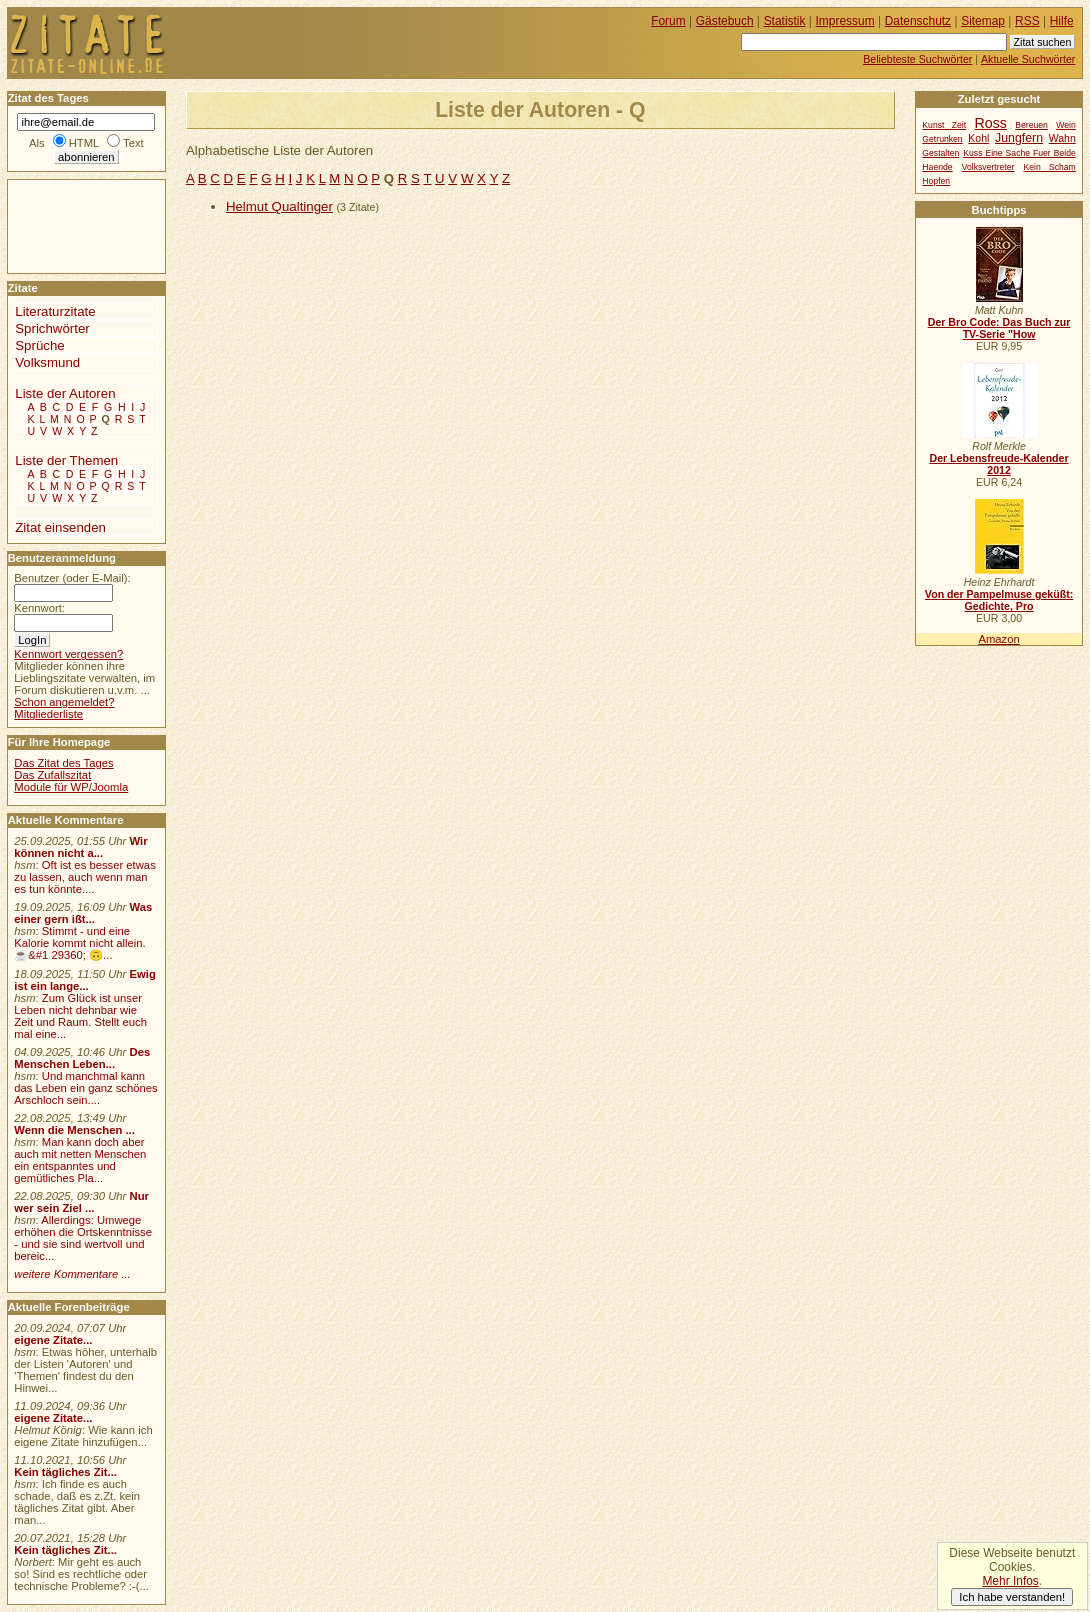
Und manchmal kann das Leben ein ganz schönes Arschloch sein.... (85, 1088)
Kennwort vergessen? (68, 654)
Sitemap (983, 21)
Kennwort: (39, 608)
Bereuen (1031, 125)
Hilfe (1062, 21)
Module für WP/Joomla (71, 787)
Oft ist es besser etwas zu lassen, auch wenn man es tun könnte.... (85, 877)
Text (133, 143)
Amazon (998, 639)
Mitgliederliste (48, 714)
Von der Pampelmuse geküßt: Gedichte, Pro (999, 600)
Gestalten (940, 153)
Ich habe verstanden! (1012, 1597)
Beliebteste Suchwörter (917, 59)
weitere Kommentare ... (72, 1274)
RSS (1027, 21)
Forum (668, 21)
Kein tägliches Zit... (65, 1472)
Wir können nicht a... (80, 847)
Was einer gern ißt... (83, 913)
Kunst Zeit (944, 125)
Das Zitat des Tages (63, 763)
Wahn (1062, 138)
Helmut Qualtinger (279, 206)
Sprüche (39, 345)
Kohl (978, 138)
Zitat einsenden (60, 527)
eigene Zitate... (53, 1340)
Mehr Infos (1010, 1581)
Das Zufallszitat (52, 775)
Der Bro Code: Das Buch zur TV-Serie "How (999, 328)
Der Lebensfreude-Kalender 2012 (998, 464)
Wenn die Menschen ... (74, 1130)
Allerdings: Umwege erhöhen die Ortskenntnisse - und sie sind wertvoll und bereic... (83, 1238)
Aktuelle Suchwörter (1028, 59)
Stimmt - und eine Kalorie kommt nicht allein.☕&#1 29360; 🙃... (80, 943)
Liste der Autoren (65, 393)
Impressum (845, 21)
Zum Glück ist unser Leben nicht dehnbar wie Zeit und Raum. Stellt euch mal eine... (80, 1016)
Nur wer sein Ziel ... (81, 1202)
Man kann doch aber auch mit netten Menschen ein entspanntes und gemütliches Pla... (80, 1160)
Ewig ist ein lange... (85, 980)
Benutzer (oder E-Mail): (72, 578)
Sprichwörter (52, 328)
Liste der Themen (66, 460)
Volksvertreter (988, 167)
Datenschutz (918, 21)
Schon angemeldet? (64, 702)
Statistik (785, 21)
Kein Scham (1050, 167)
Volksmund (47, 362)
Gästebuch (725, 21)
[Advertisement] (68, 225)
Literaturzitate (55, 311)
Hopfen (936, 181)
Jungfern (1019, 138)
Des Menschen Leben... (82, 1058)
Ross (991, 123)
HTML (84, 143)
